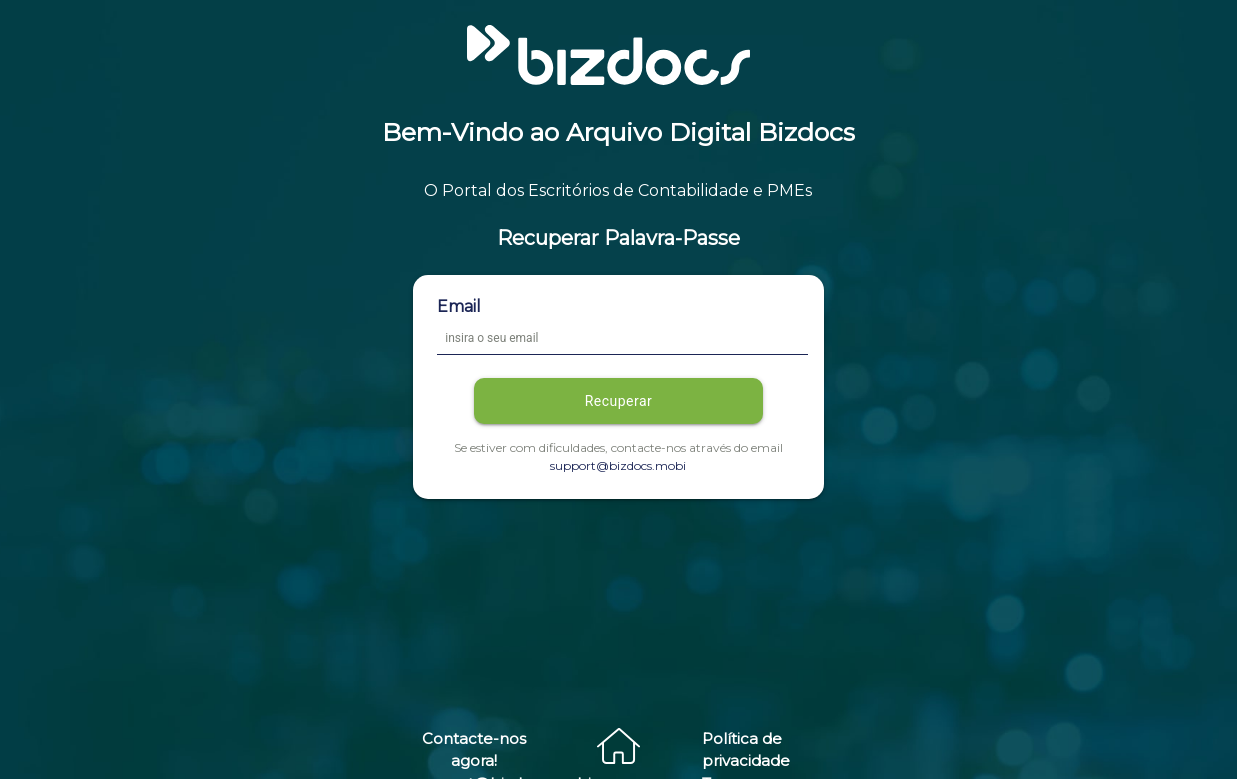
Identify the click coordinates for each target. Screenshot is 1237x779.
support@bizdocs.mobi (618, 465)
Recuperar (619, 401)
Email (459, 306)
